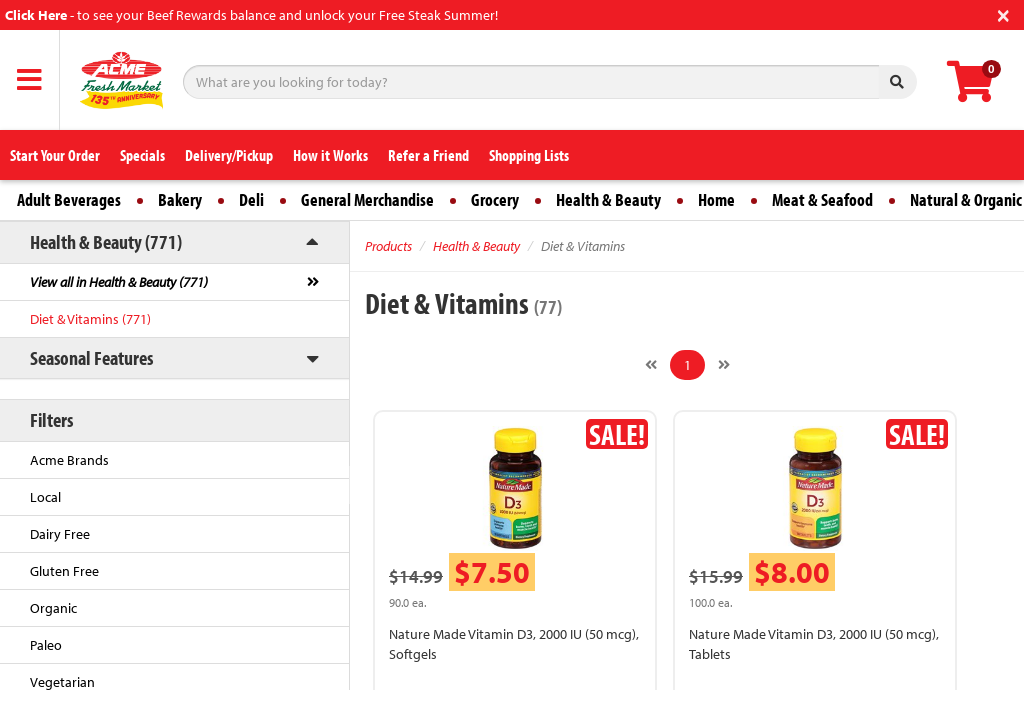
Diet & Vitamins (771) (90, 319)
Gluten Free (64, 571)
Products (388, 246)
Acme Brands (69, 460)
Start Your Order (55, 155)
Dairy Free (60, 534)
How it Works (330, 155)
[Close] (1003, 13)
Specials (142, 155)
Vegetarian (62, 682)
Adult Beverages (69, 199)
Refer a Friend (428, 155)
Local (45, 497)
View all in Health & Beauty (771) (119, 282)
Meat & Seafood (822, 199)
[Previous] (651, 365)
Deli (251, 199)
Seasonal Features (91, 357)
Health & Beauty (608, 199)
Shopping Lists (529, 155)
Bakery (180, 199)
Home (716, 199)
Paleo (46, 645)
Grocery (495, 199)
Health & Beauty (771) (106, 241)
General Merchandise (367, 199)
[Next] (724, 365)
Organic (53, 608)
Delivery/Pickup (229, 155)
